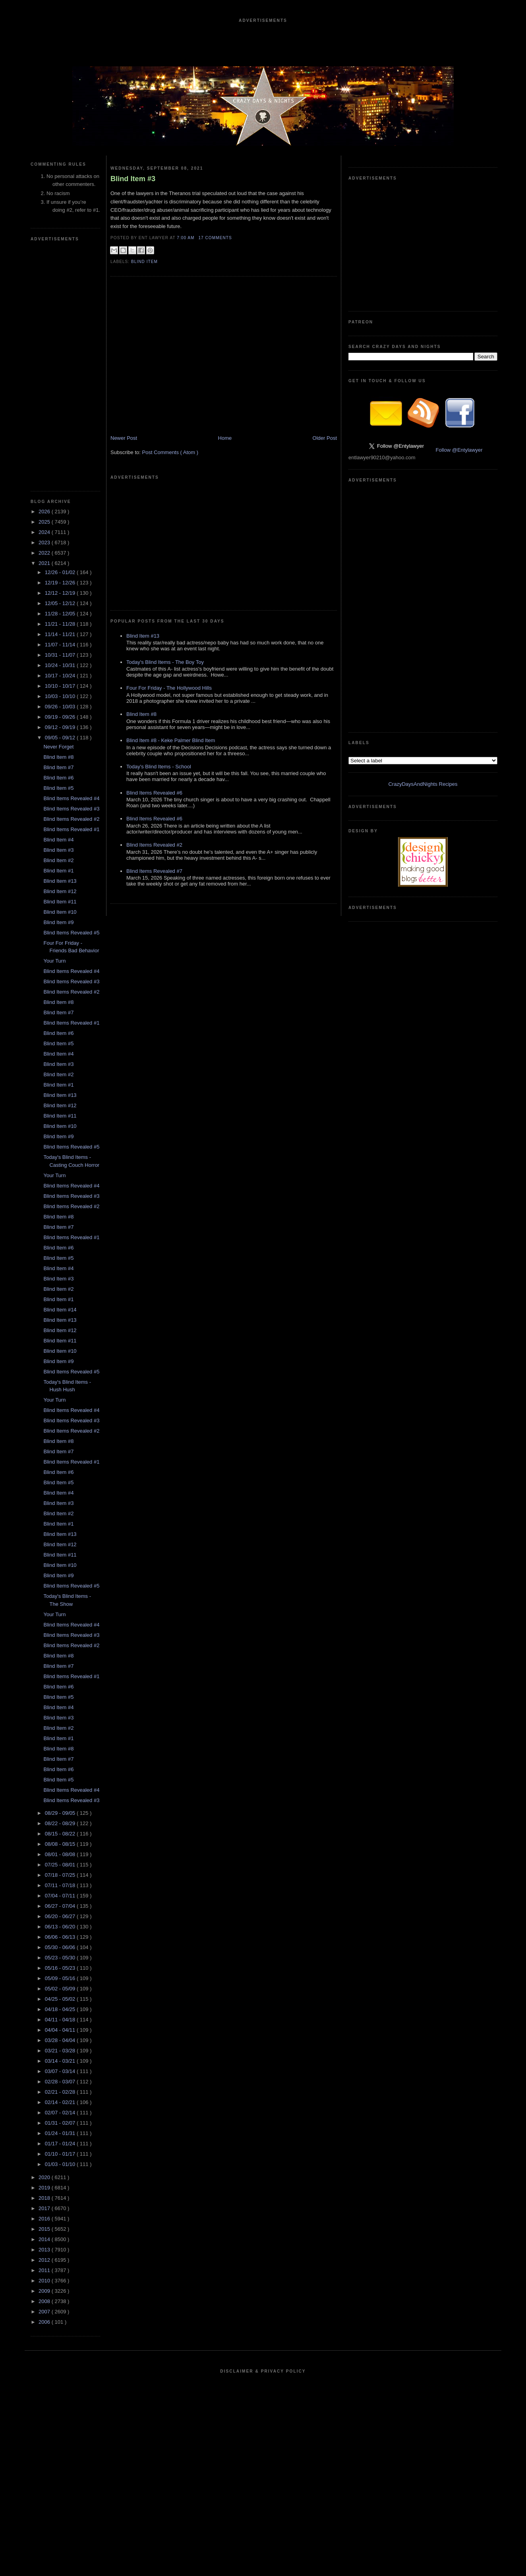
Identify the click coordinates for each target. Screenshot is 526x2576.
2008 (45, 2301)
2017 (45, 2208)
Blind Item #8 (58, 757)
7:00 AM (186, 238)
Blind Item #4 (58, 840)
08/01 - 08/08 (61, 1854)
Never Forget (58, 747)
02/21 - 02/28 (61, 2092)
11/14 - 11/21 (61, 634)
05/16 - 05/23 (61, 1968)
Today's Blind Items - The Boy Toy (165, 662)
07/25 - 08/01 (61, 1865)
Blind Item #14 (59, 1310)
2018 (45, 2198)
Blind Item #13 (59, 881)
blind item (144, 261)
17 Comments (215, 238)
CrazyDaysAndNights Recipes (422, 784)
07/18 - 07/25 (61, 1875)
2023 (45, 542)
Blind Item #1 (58, 871)
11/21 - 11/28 (61, 624)
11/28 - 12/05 (61, 614)
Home (225, 438)
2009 (45, 2291)
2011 (45, 2270)
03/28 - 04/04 (61, 2040)
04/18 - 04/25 (61, 2009)
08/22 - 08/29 (61, 1823)
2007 (45, 2312)
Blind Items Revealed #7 (154, 871)
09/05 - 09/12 (61, 738)
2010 (45, 2281)
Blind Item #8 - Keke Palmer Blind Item (170, 740)
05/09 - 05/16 (61, 1978)
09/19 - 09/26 (61, 717)
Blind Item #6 (58, 778)
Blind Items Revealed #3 (71, 809)
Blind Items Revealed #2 (71, 819)
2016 (45, 2219)
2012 (45, 2260)
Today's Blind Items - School (158, 767)
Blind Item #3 (58, 850)
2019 (45, 2188)
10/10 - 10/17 (61, 686)
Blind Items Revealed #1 (71, 829)
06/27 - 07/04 (61, 1906)
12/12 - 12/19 (61, 593)
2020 (45, 2177)
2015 (45, 2229)
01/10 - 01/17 (61, 2154)
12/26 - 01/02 (61, 572)
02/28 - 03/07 (61, 2082)
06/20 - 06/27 (61, 1916)
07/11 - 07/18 (61, 1885)
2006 (45, 2322)
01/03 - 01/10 (61, 2164)
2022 (45, 553)
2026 (45, 511)
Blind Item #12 (59, 891)
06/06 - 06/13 (61, 1937)
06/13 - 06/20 (61, 1927)
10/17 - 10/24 (61, 676)
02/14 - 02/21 (61, 2102)
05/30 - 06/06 (61, 1947)
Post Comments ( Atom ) (170, 452)
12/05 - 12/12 (61, 603)
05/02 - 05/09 (61, 1989)
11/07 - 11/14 (61, 645)
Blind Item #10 (59, 912)
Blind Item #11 (59, 902)
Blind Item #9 (58, 922)
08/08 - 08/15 (61, 1844)
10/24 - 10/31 (61, 665)
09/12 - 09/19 (61, 727)
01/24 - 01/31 (61, 2133)
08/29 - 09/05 (61, 1813)
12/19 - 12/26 (61, 583)
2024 (45, 532)
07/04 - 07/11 (61, 1896)
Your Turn (54, 961)
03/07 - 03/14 (61, 2071)
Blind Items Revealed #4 (71, 798)
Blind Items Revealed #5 (71, 933)
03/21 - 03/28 (61, 2051)
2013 (45, 2250)
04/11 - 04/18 (61, 2020)
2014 (45, 2239)
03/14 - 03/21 (61, 2061)
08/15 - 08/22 (61, 1834)
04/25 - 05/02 (61, 1999)
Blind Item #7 (58, 767)
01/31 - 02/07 (61, 2123)
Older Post (325, 438)
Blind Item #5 (58, 788)
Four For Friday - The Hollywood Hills (169, 688)
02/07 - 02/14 (61, 2113)
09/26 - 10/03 (61, 707)
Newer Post (123, 438)
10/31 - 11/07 (61, 655)
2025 (45, 522)
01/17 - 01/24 (61, 2144)
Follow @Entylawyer (459, 450)
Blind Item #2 (58, 860)
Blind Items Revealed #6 (154, 793)
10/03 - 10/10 (61, 696)
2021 (45, 563)
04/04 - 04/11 (61, 2030)
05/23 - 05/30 (61, 1958)
